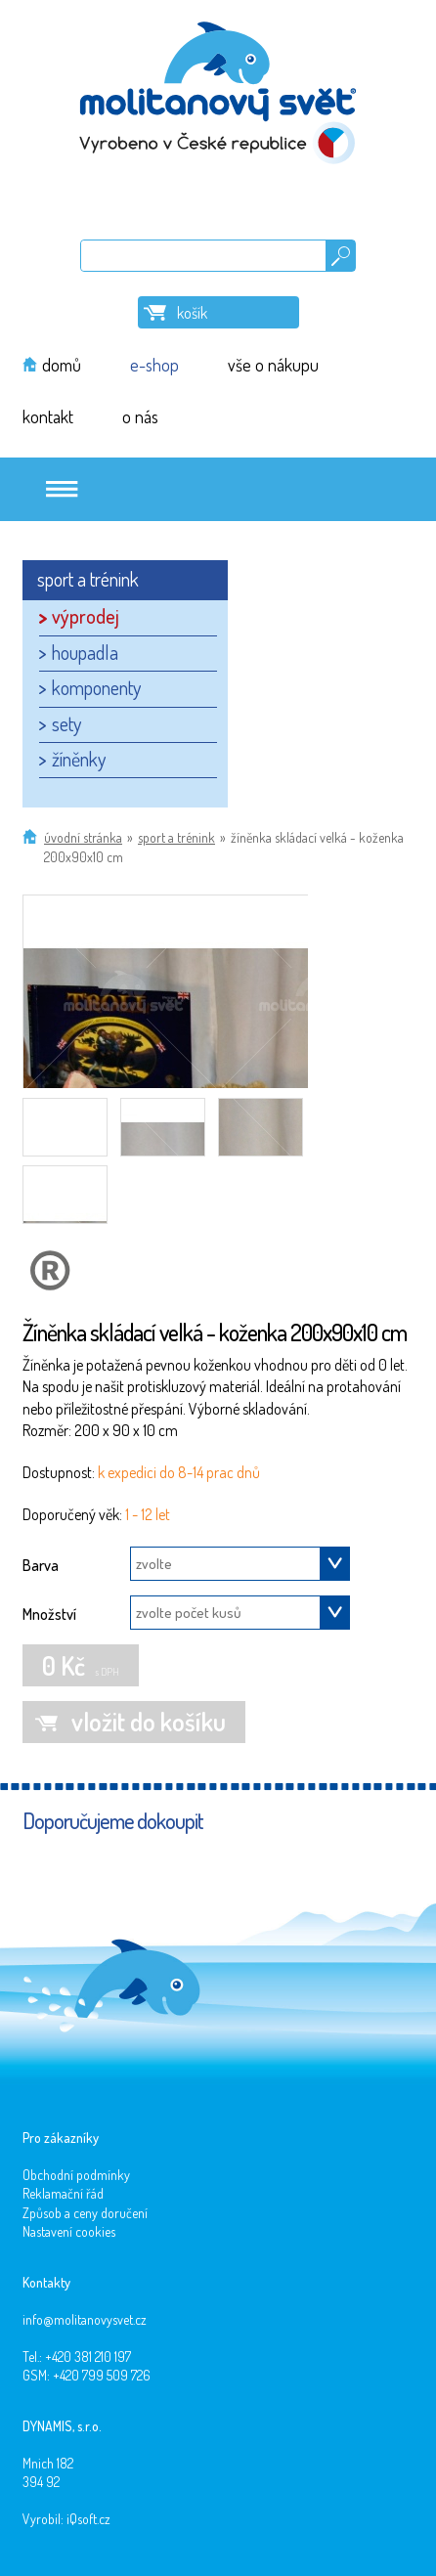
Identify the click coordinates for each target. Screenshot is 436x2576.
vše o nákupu (273, 364)
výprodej (85, 616)
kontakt (47, 416)
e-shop (154, 364)
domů (61, 364)
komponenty (96, 687)
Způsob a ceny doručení (85, 2213)
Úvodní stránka (83, 837)
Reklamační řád (63, 2193)
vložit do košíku (148, 1721)
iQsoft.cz (88, 2519)
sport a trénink (176, 837)
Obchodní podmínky (76, 2174)
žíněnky (79, 758)
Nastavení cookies (68, 2231)
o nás (140, 416)
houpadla (85, 652)
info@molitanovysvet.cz (84, 2319)
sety (66, 723)
